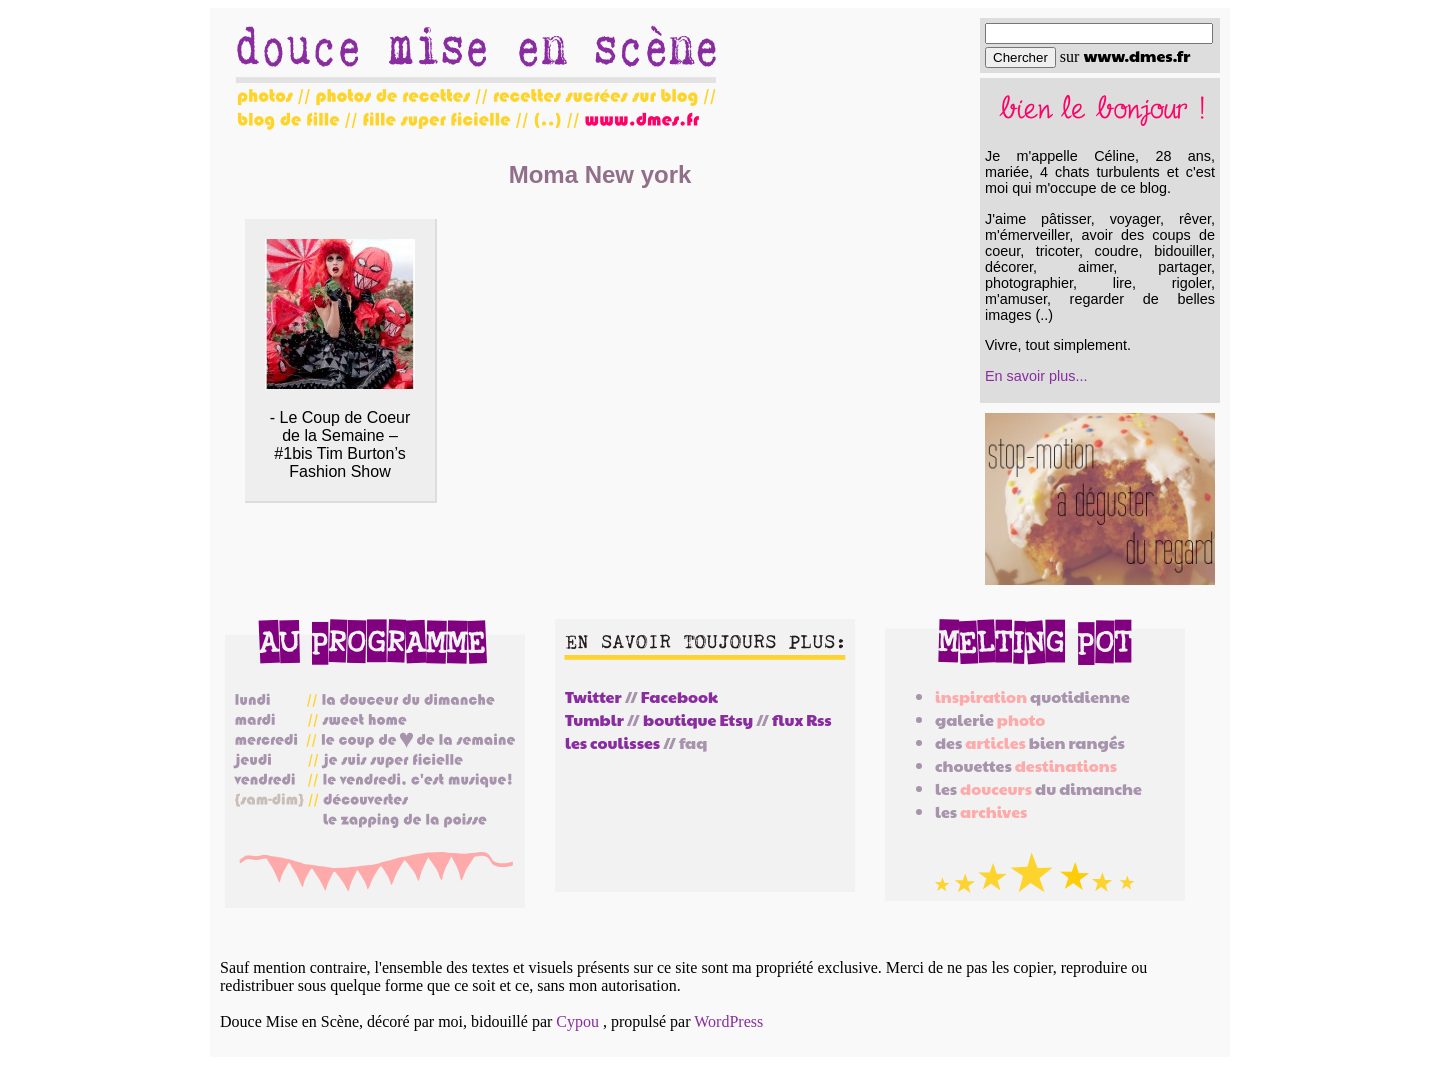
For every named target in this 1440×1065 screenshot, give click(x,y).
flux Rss (801, 719)
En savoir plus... (1036, 376)
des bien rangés (1030, 742)
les (981, 811)
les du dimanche (1038, 788)
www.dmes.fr (1136, 55)
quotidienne (1032, 696)
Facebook (679, 696)
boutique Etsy (698, 719)
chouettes (1026, 765)
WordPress (728, 1021)
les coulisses (612, 742)
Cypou (577, 1021)
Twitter (593, 696)
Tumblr (594, 719)
